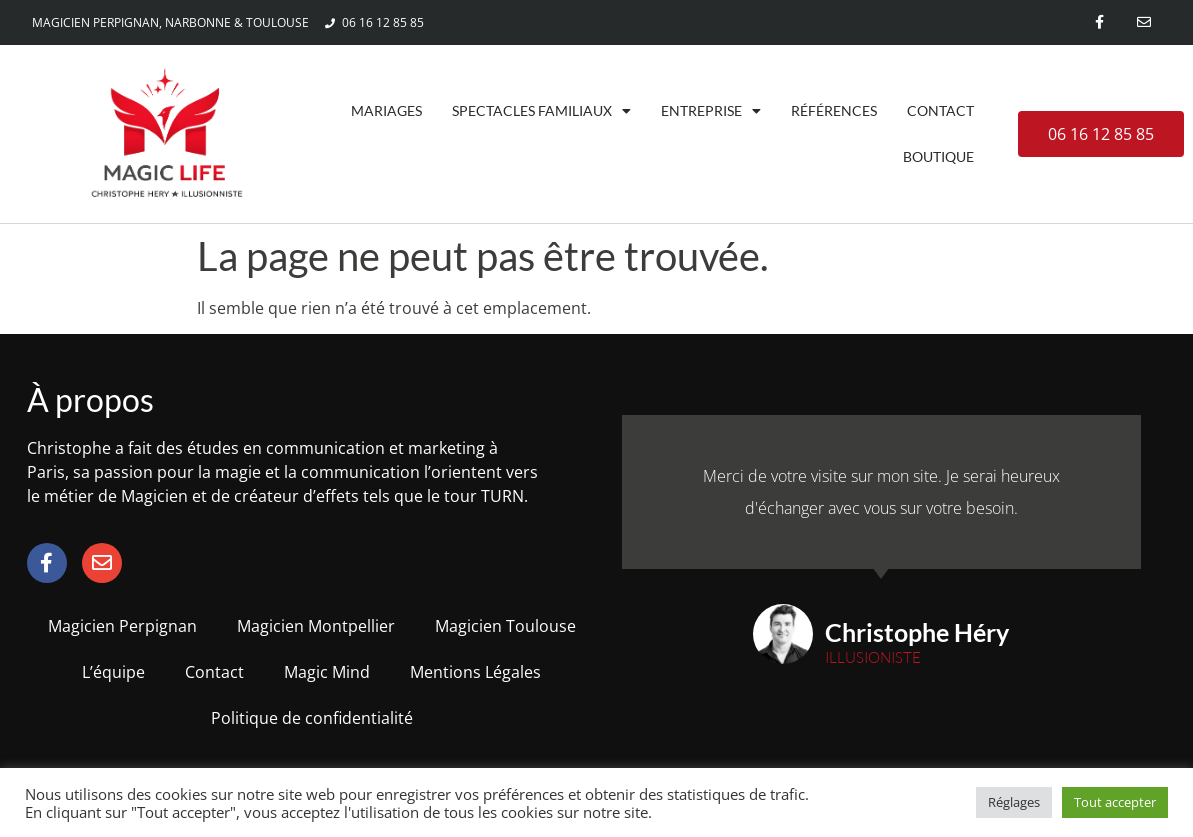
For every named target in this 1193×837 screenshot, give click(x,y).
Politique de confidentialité (312, 718)
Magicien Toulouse (505, 626)
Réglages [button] (1014, 802)
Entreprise (711, 111)
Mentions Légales (475, 672)
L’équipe (113, 672)
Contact (940, 110)
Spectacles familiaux (541, 111)
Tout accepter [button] (1115, 802)
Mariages (386, 110)
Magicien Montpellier (316, 626)
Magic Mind (327, 672)
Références (834, 110)
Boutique (938, 156)
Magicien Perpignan (122, 626)
